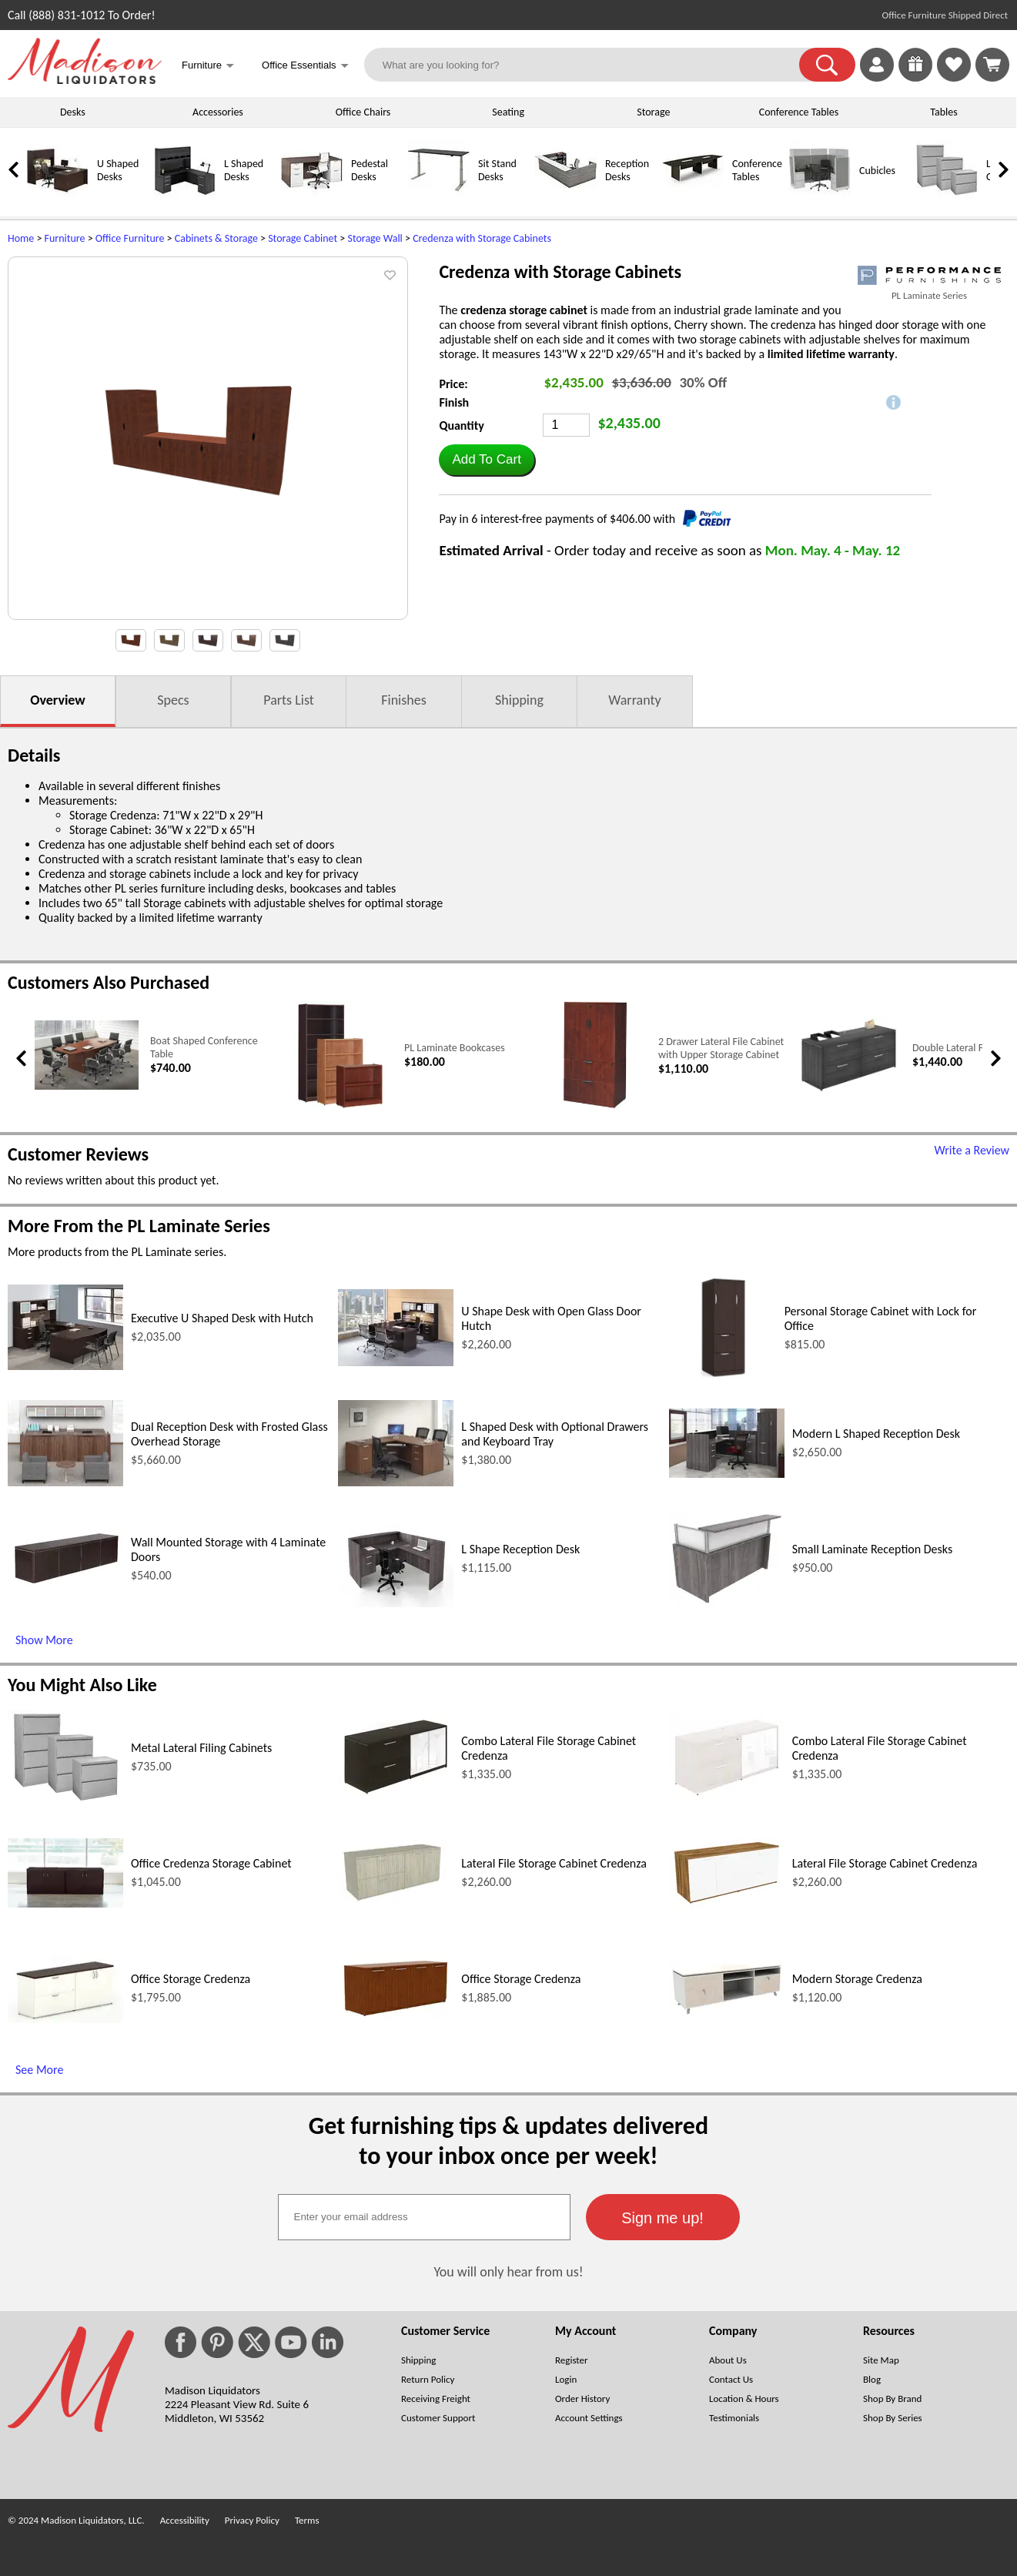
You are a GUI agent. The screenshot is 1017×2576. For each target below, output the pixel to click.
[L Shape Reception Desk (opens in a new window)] (395, 1603)
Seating (508, 112)
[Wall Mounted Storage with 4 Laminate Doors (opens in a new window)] (65, 1582)
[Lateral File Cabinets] (947, 197)
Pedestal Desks (369, 170)
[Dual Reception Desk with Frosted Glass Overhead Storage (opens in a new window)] (65, 1482)
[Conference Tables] (693, 197)
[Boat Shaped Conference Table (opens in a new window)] (87, 1086)
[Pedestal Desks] (312, 197)
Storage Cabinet (302, 238)
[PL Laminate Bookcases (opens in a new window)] (340, 1105)
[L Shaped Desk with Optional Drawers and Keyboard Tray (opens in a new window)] (395, 1482)
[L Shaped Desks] (185, 197)
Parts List (288, 700)
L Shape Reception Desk (520, 1549)
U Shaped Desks (118, 170)
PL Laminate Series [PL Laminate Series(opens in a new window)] (929, 295)
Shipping (519, 700)
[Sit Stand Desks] (439, 197)
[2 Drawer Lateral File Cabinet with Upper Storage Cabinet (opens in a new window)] (595, 1105)
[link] (992, 65)
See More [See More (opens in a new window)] (39, 2069)
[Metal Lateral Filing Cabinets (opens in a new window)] (65, 1800)
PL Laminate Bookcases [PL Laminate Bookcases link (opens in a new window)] (454, 1047)
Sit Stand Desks (497, 170)
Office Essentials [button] (305, 66)
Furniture (65, 238)
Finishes (403, 700)
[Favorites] (954, 77)
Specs (173, 700)
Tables (943, 112)
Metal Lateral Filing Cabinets (201, 1747)
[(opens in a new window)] (929, 275)
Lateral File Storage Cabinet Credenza (554, 1863)
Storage (653, 112)
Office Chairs (363, 112)
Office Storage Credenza (190, 1978)
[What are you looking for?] (591, 65)
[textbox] (424, 2217)
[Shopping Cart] (992, 65)
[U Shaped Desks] (58, 197)
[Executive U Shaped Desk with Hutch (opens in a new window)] (65, 1365)
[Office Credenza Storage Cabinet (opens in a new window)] (65, 1903)
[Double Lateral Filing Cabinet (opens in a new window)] (849, 1092)
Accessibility (184, 2520)
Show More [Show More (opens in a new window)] (44, 1640)
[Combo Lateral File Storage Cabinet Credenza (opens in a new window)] (395, 1796)
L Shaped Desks (243, 170)
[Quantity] (566, 425)
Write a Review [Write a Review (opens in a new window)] (971, 1150)
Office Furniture (130, 238)
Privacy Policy (252, 2520)
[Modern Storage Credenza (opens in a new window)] (726, 2013)
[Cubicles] (820, 197)
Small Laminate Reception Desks (872, 1549)
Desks (72, 112)
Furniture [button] (208, 66)
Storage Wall (374, 238)
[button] (827, 65)
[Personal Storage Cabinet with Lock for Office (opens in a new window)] (723, 1377)
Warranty (634, 700)
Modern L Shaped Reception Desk (876, 1433)
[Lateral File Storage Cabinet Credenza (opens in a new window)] (395, 1902)
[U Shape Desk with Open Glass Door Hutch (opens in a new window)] (395, 1362)
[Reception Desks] (566, 197)
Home (21, 238)
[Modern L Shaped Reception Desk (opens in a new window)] (726, 1473)
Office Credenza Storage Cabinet (211, 1863)
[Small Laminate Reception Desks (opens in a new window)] (726, 1602)
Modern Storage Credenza (857, 1978)
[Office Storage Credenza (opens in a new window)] (65, 2019)
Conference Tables (799, 112)
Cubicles (877, 170)
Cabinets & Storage (216, 238)
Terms (307, 2520)
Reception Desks (627, 170)
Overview (57, 700)
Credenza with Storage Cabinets (482, 238)
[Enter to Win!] (915, 77)
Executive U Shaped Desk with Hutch (222, 1318)
